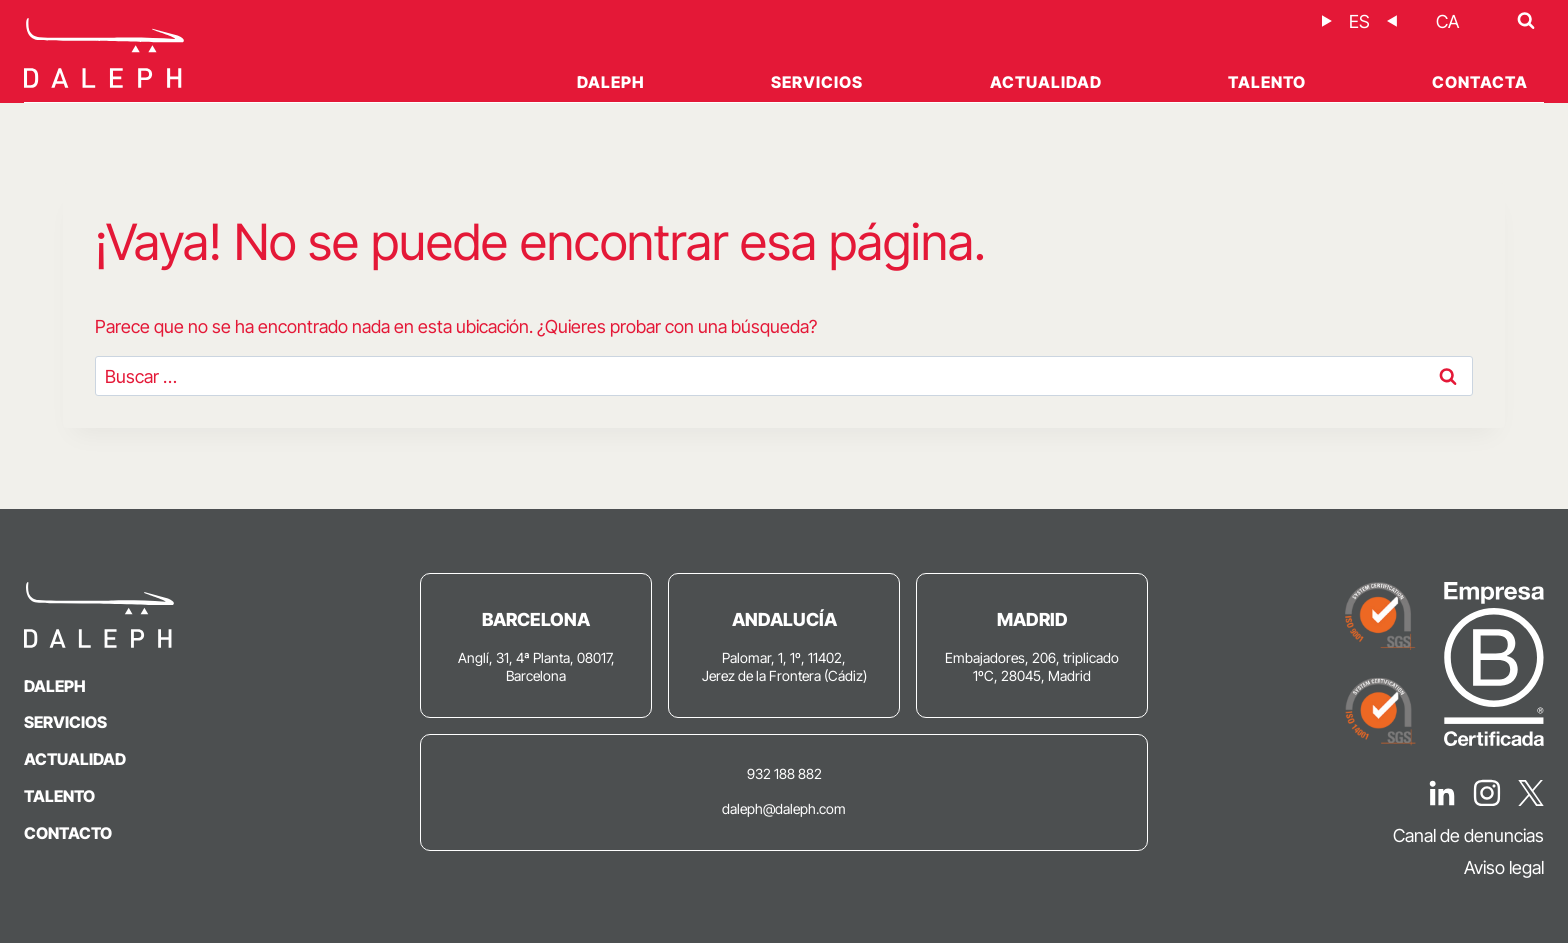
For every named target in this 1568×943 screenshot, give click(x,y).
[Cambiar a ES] (1359, 21)
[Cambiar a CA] (1447, 21)
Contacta (1480, 82)
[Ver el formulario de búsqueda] (1526, 21)
